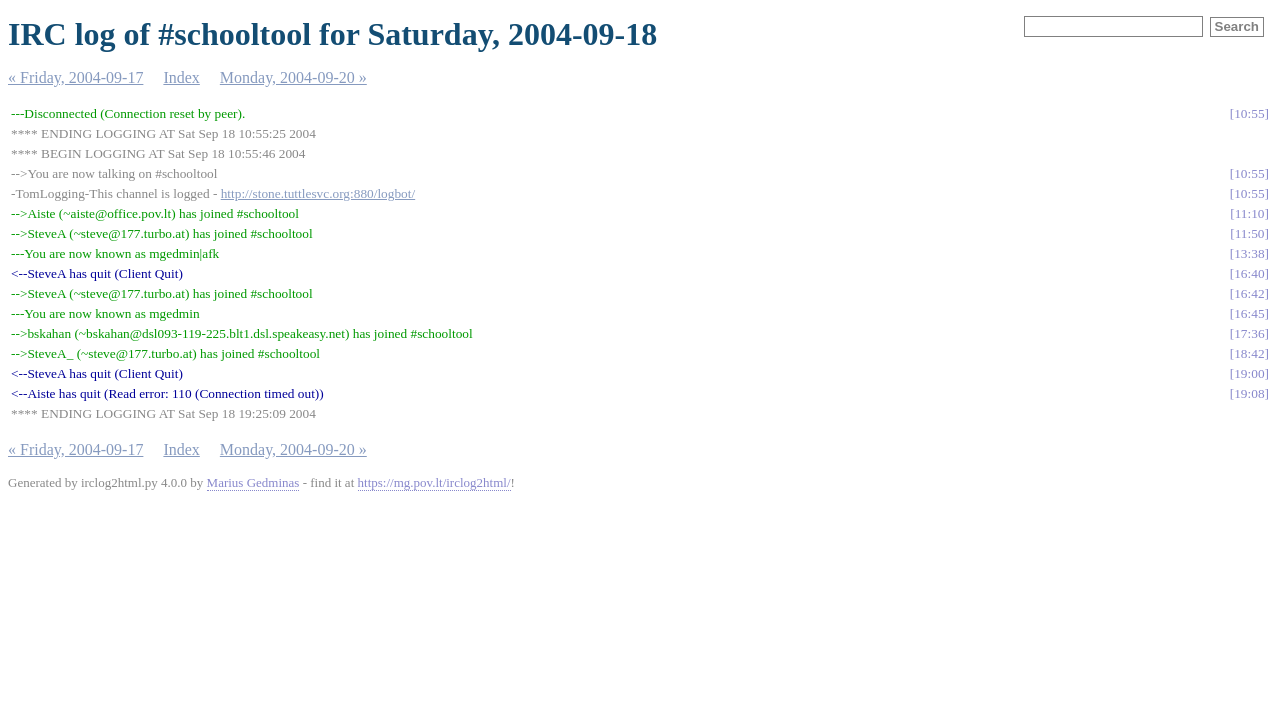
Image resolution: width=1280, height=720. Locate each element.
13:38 (1249, 253)
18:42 (1249, 353)
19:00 (1249, 373)
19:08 (1249, 393)
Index (181, 77)
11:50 (1250, 233)
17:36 (1249, 333)
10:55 (1249, 113)
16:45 (1249, 313)
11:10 (1250, 213)
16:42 (1249, 293)
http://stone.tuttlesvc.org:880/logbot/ (318, 193)
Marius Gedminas (253, 482)
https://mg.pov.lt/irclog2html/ (434, 482)
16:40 (1249, 273)
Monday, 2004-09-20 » (293, 77)
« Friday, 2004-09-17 (75, 77)
